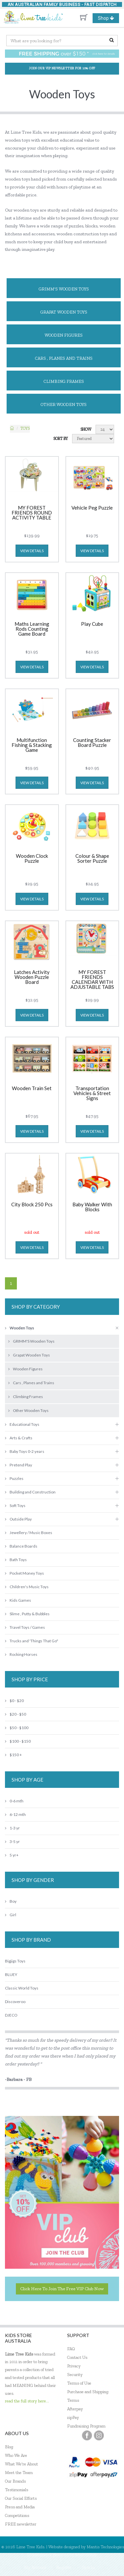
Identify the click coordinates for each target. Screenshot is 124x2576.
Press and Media (20, 2506)
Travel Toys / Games (25, 1627)
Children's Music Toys (27, 1586)
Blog (9, 2446)
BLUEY (11, 1974)
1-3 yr (12, 1827)
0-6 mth (14, 1800)
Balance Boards (21, 1546)
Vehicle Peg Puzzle (92, 508)
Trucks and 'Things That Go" (31, 1640)
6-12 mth (15, 1814)
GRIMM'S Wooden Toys (64, 288)
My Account (35, 2567)
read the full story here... (27, 2400)
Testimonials (16, 2489)
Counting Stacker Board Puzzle (92, 743)
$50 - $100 (16, 1727)
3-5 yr (12, 1841)
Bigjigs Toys (15, 1960)
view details (32, 551)
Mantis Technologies (105, 2546)
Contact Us (77, 2357)
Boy (11, 1901)
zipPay (73, 2417)
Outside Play (18, 1519)
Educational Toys (22, 1424)
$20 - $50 (15, 1714)
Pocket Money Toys (24, 1573)
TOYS (25, 428)
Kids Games (18, 1600)
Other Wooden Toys (64, 404)
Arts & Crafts (18, 1437)
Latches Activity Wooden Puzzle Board (32, 977)
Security (75, 2374)
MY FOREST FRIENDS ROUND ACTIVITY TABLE (32, 512)
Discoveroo (15, 2001)
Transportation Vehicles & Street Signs (92, 1093)
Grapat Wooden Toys (63, 312)
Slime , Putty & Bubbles (27, 1613)
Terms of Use (79, 2383)
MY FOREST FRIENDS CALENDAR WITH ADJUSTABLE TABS (92, 980)
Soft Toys (15, 1505)
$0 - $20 (14, 1700)
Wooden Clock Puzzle (32, 858)
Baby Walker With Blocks (92, 1207)
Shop (108, 18)
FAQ (71, 2348)
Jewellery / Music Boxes (28, 1532)
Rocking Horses (21, 1654)
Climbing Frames (64, 381)
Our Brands (15, 2481)
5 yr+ (12, 1855)
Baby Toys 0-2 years (24, 1451)
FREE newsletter (20, 2524)
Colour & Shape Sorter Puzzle (92, 858)
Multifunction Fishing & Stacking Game (32, 745)
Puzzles (14, 1478)
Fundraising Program (86, 2426)
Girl (10, 1914)
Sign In (88, 2567)
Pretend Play (18, 1464)
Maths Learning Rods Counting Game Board (32, 629)
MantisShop (86, 2554)
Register (64, 2567)
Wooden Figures (64, 335)
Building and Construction (30, 1491)
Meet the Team (19, 2472)
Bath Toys (16, 1559)
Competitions (17, 2515)
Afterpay (75, 2408)
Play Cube (92, 624)
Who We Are (16, 2455)
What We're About (21, 2463)
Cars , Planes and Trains (64, 358)
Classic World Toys (21, 1988)
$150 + (13, 1754)
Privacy (74, 2365)
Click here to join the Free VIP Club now (62, 2289)
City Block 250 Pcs (32, 1204)
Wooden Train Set (32, 1088)
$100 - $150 (18, 1741)
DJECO (11, 2015)
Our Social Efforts (21, 2498)
